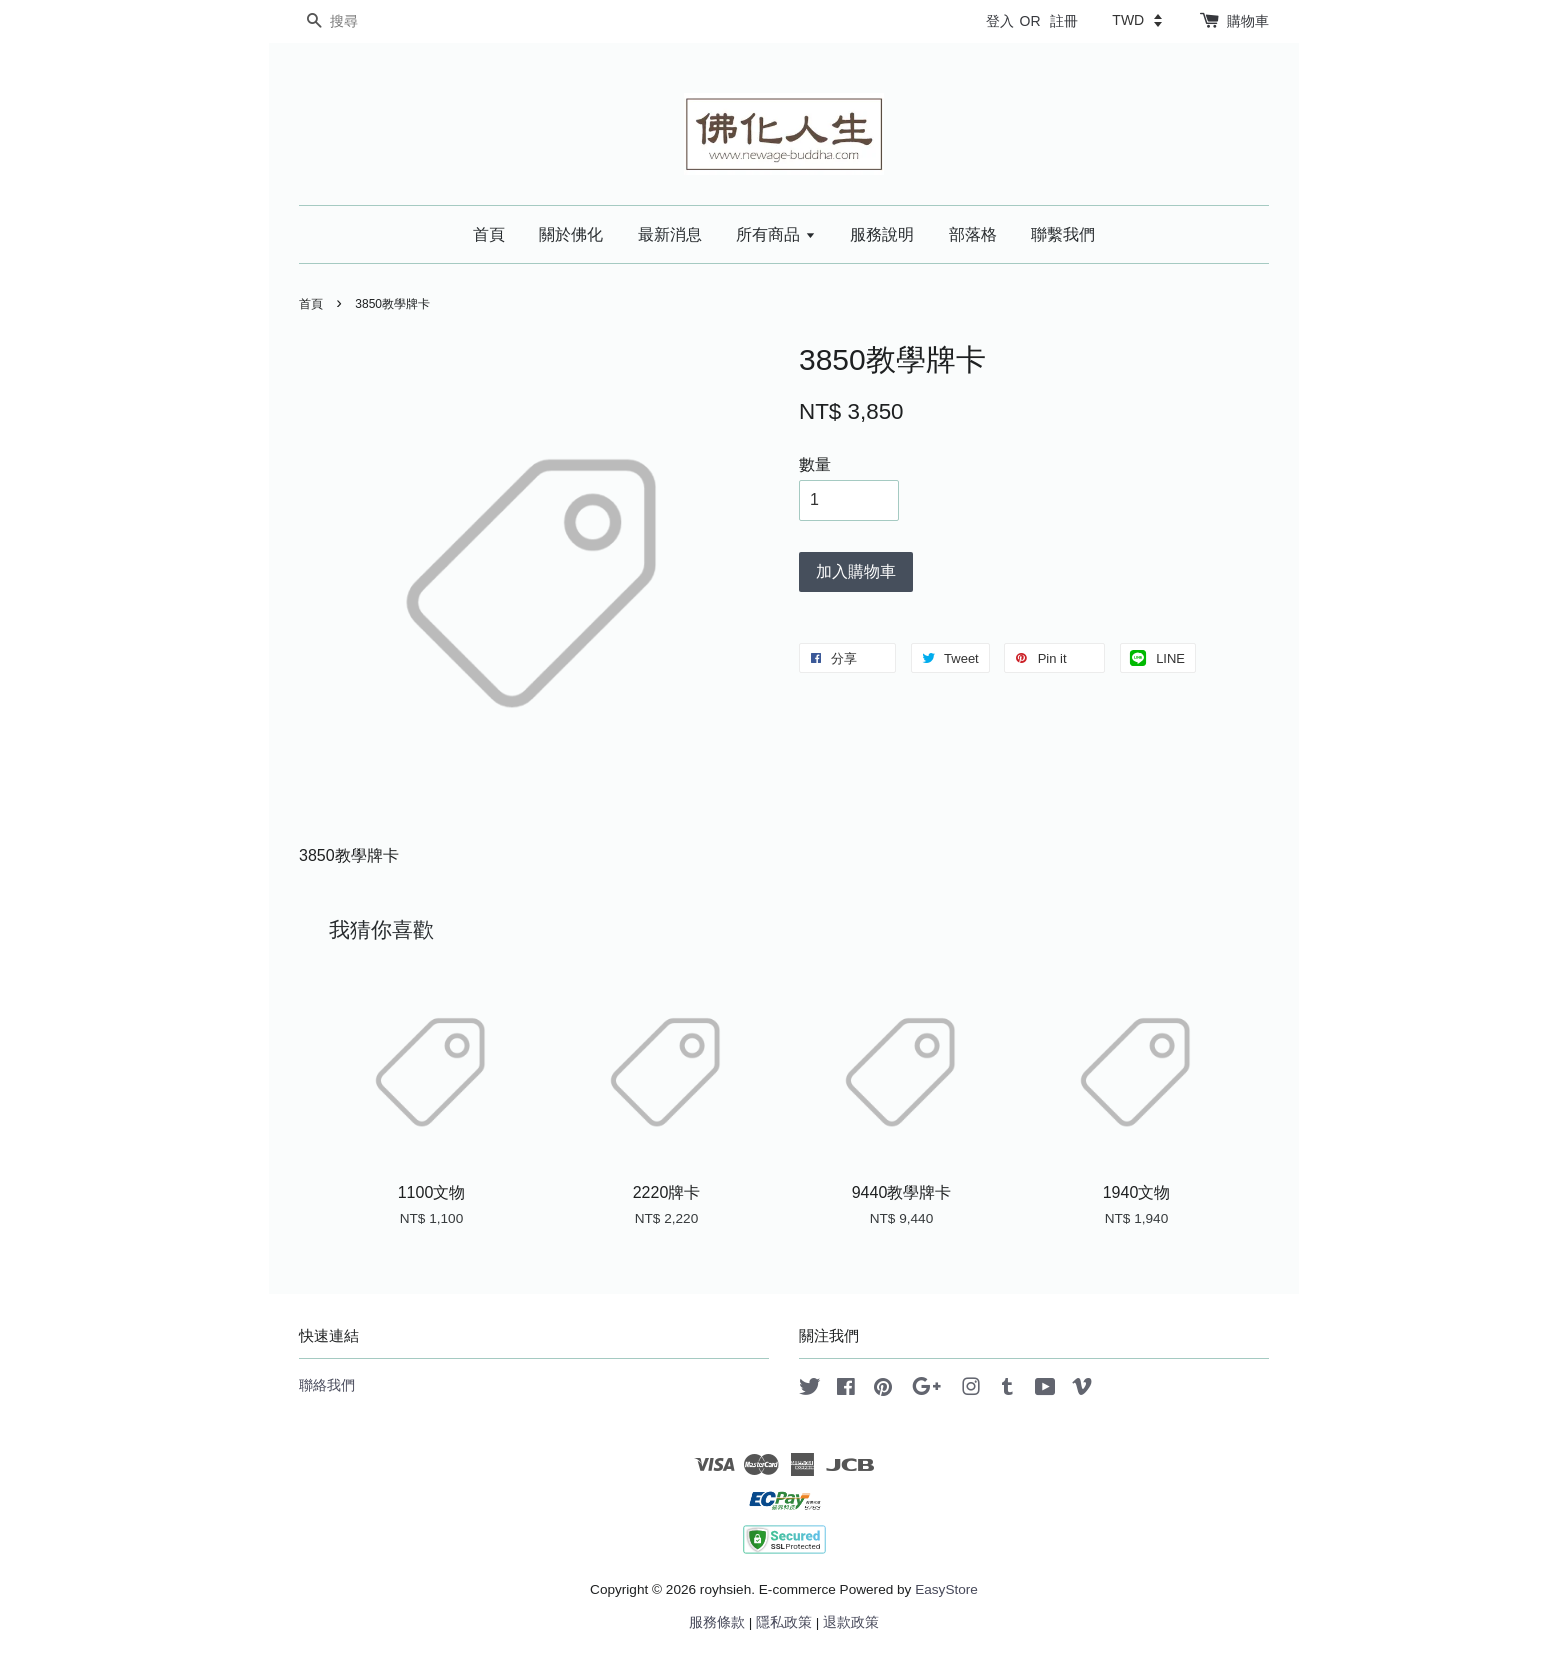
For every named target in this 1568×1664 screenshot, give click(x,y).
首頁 (489, 234)
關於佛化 (571, 234)
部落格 (973, 234)
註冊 (1064, 21)
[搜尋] (359, 21)
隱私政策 (784, 1622)
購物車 (1248, 21)
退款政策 (851, 1622)
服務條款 (717, 1622)
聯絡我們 (327, 1385)
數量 (815, 464)
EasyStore (946, 1589)
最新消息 (670, 234)
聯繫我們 (1063, 234)
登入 (1000, 21)
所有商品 (775, 234)
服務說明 (882, 234)
